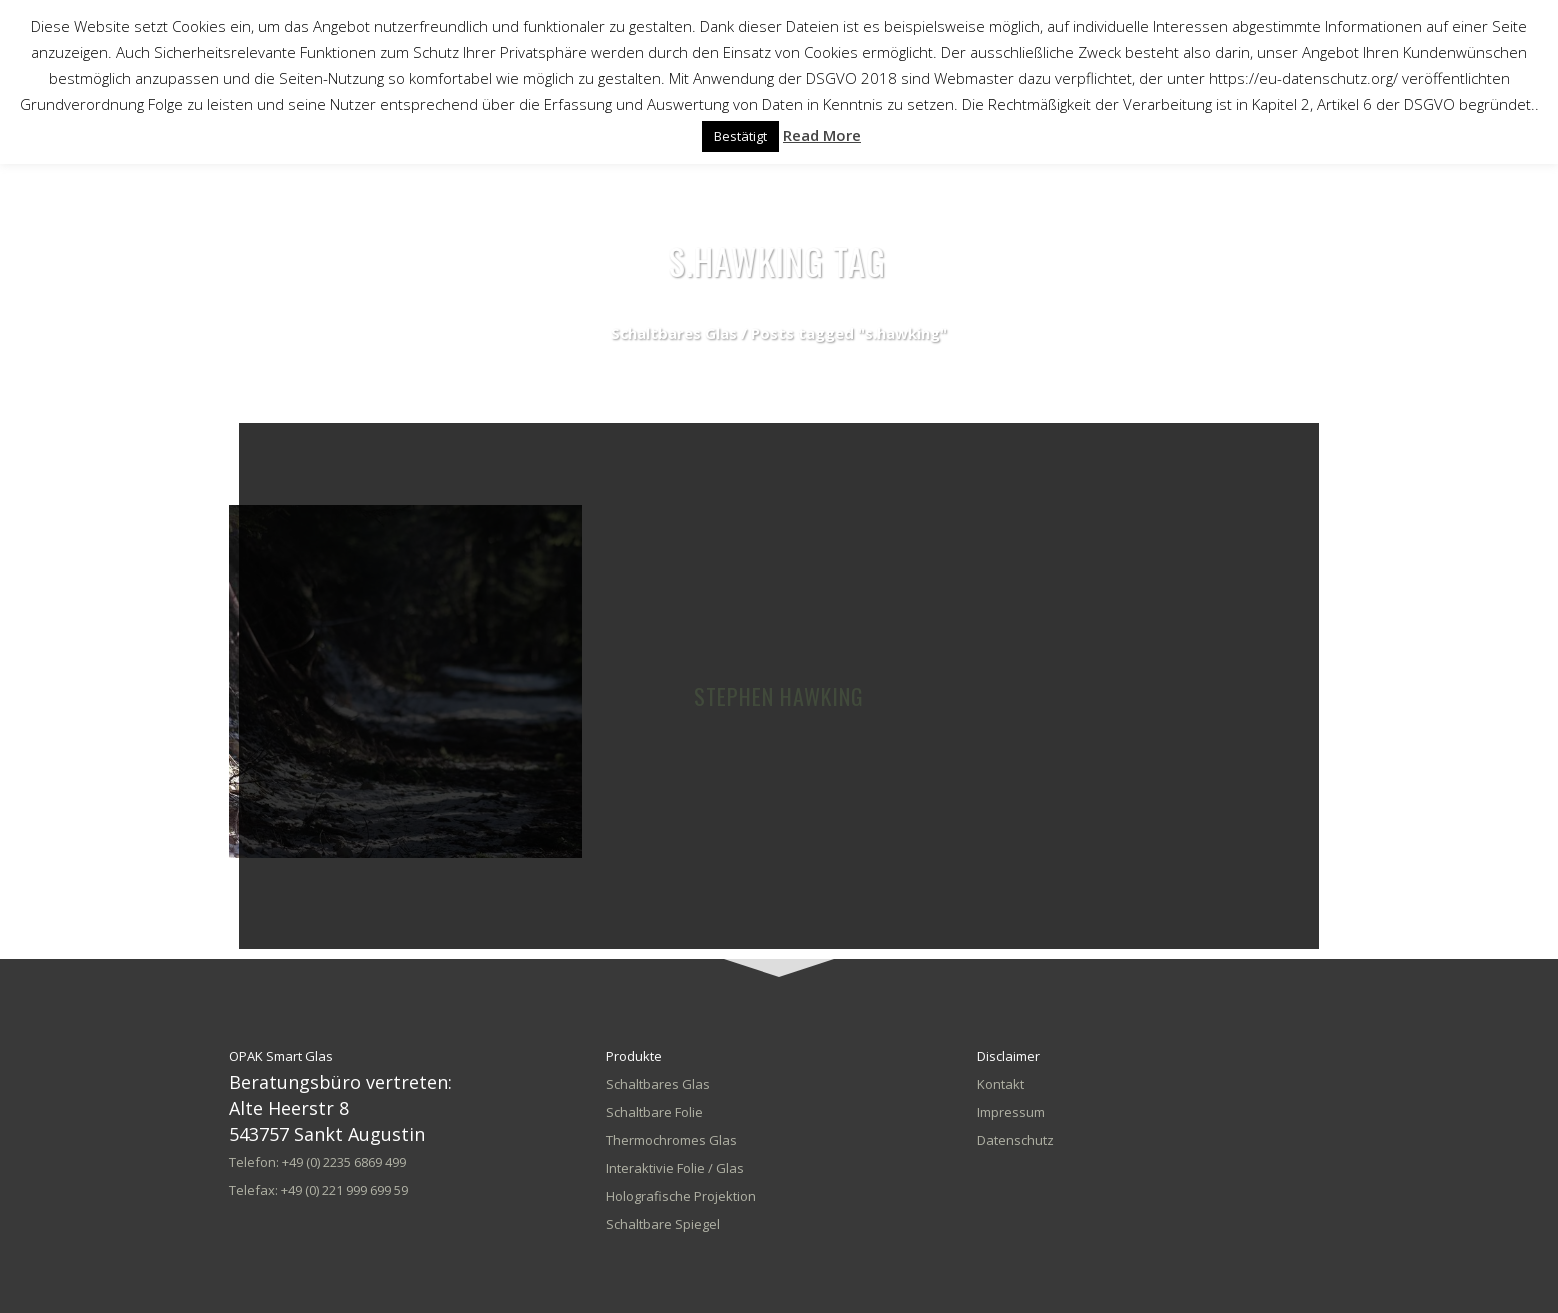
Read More (822, 135)
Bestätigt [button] (740, 136)
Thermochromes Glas (671, 1140)
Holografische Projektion (681, 1196)
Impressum (1011, 1112)
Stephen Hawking (779, 696)
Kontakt (1000, 1084)
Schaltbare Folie (654, 1112)
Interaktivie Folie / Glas (675, 1168)
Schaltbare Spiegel (663, 1224)
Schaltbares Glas (674, 333)
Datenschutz (1015, 1140)
